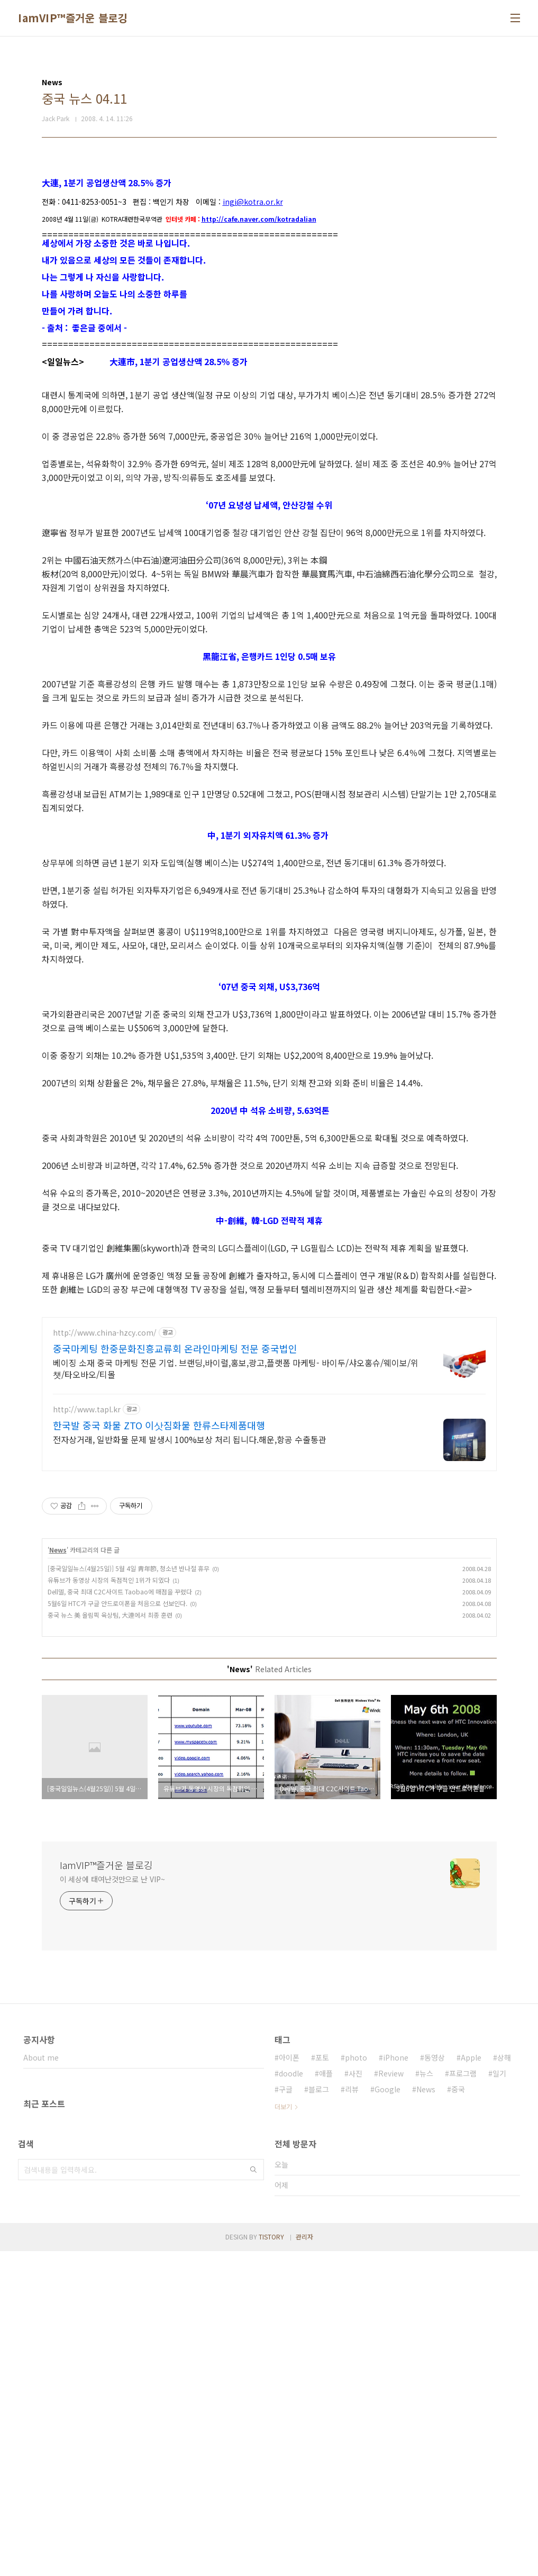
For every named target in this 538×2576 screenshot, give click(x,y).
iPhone (395, 2382)
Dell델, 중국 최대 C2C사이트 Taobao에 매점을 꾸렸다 (120, 1916)
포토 (322, 2382)
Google (387, 2414)
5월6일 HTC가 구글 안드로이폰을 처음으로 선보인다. (117, 1928)
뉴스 (426, 2398)
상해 (504, 2382)
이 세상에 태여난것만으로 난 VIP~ (112, 2204)
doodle (291, 2398)
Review (391, 2398)
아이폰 (289, 2382)
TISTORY (271, 2561)
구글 (286, 2414)
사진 (355, 2398)
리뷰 (352, 2414)
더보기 (283, 2431)
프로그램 (463, 2398)
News (58, 1874)
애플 (326, 2398)
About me (41, 2382)
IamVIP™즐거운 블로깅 (72, 18)
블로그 (318, 2414)
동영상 (434, 2382)
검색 (253, 2494)
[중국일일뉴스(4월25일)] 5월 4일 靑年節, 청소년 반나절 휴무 (128, 1893)
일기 (499, 2398)
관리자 (304, 2561)
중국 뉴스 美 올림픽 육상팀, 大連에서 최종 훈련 (110, 1939)
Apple (471, 2382)
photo (356, 2382)
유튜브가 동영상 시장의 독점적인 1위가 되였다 (109, 1904)
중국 (458, 2414)
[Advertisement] (269, 238)
